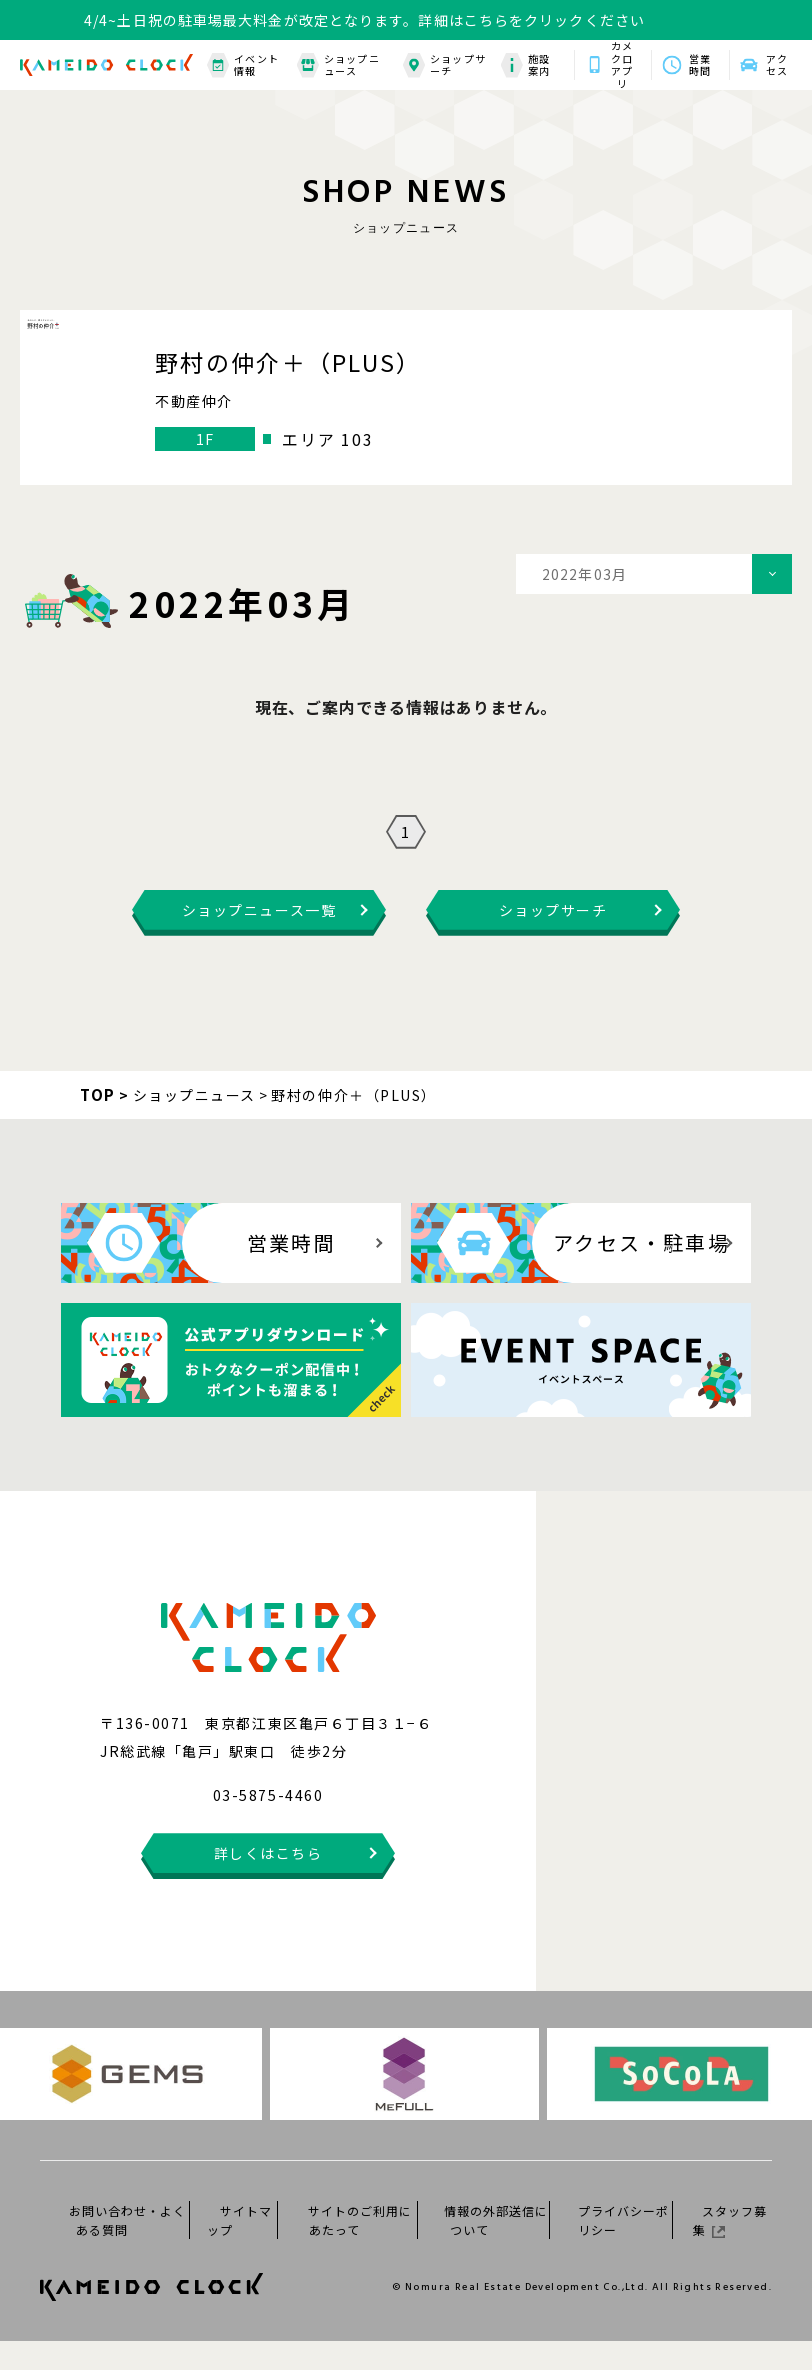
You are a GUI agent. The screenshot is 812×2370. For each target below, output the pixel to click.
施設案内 (526, 65)
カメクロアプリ (622, 65)
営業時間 (700, 65)
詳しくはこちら (268, 1882)
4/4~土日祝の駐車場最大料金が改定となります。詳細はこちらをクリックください (364, 20)
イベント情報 (243, 65)
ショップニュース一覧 (259, 939)
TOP (98, 1123)
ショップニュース (338, 65)
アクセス (777, 65)
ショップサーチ (444, 65)
